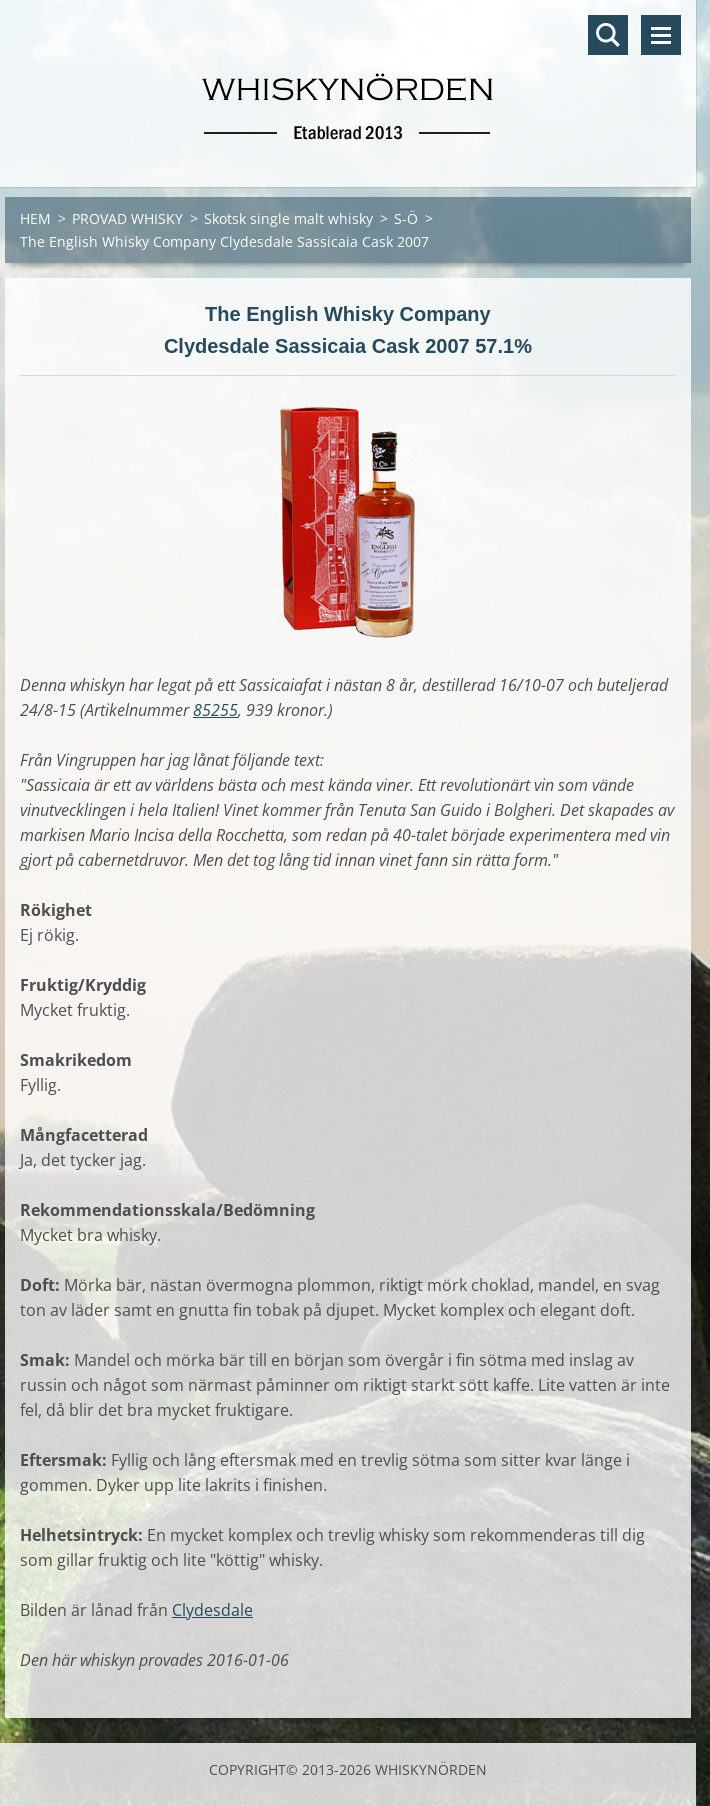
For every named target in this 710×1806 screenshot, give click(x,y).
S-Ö (406, 218)
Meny (661, 35)
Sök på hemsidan (608, 35)
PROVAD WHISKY (127, 218)
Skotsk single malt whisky (288, 218)
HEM (35, 218)
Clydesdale (212, 1610)
